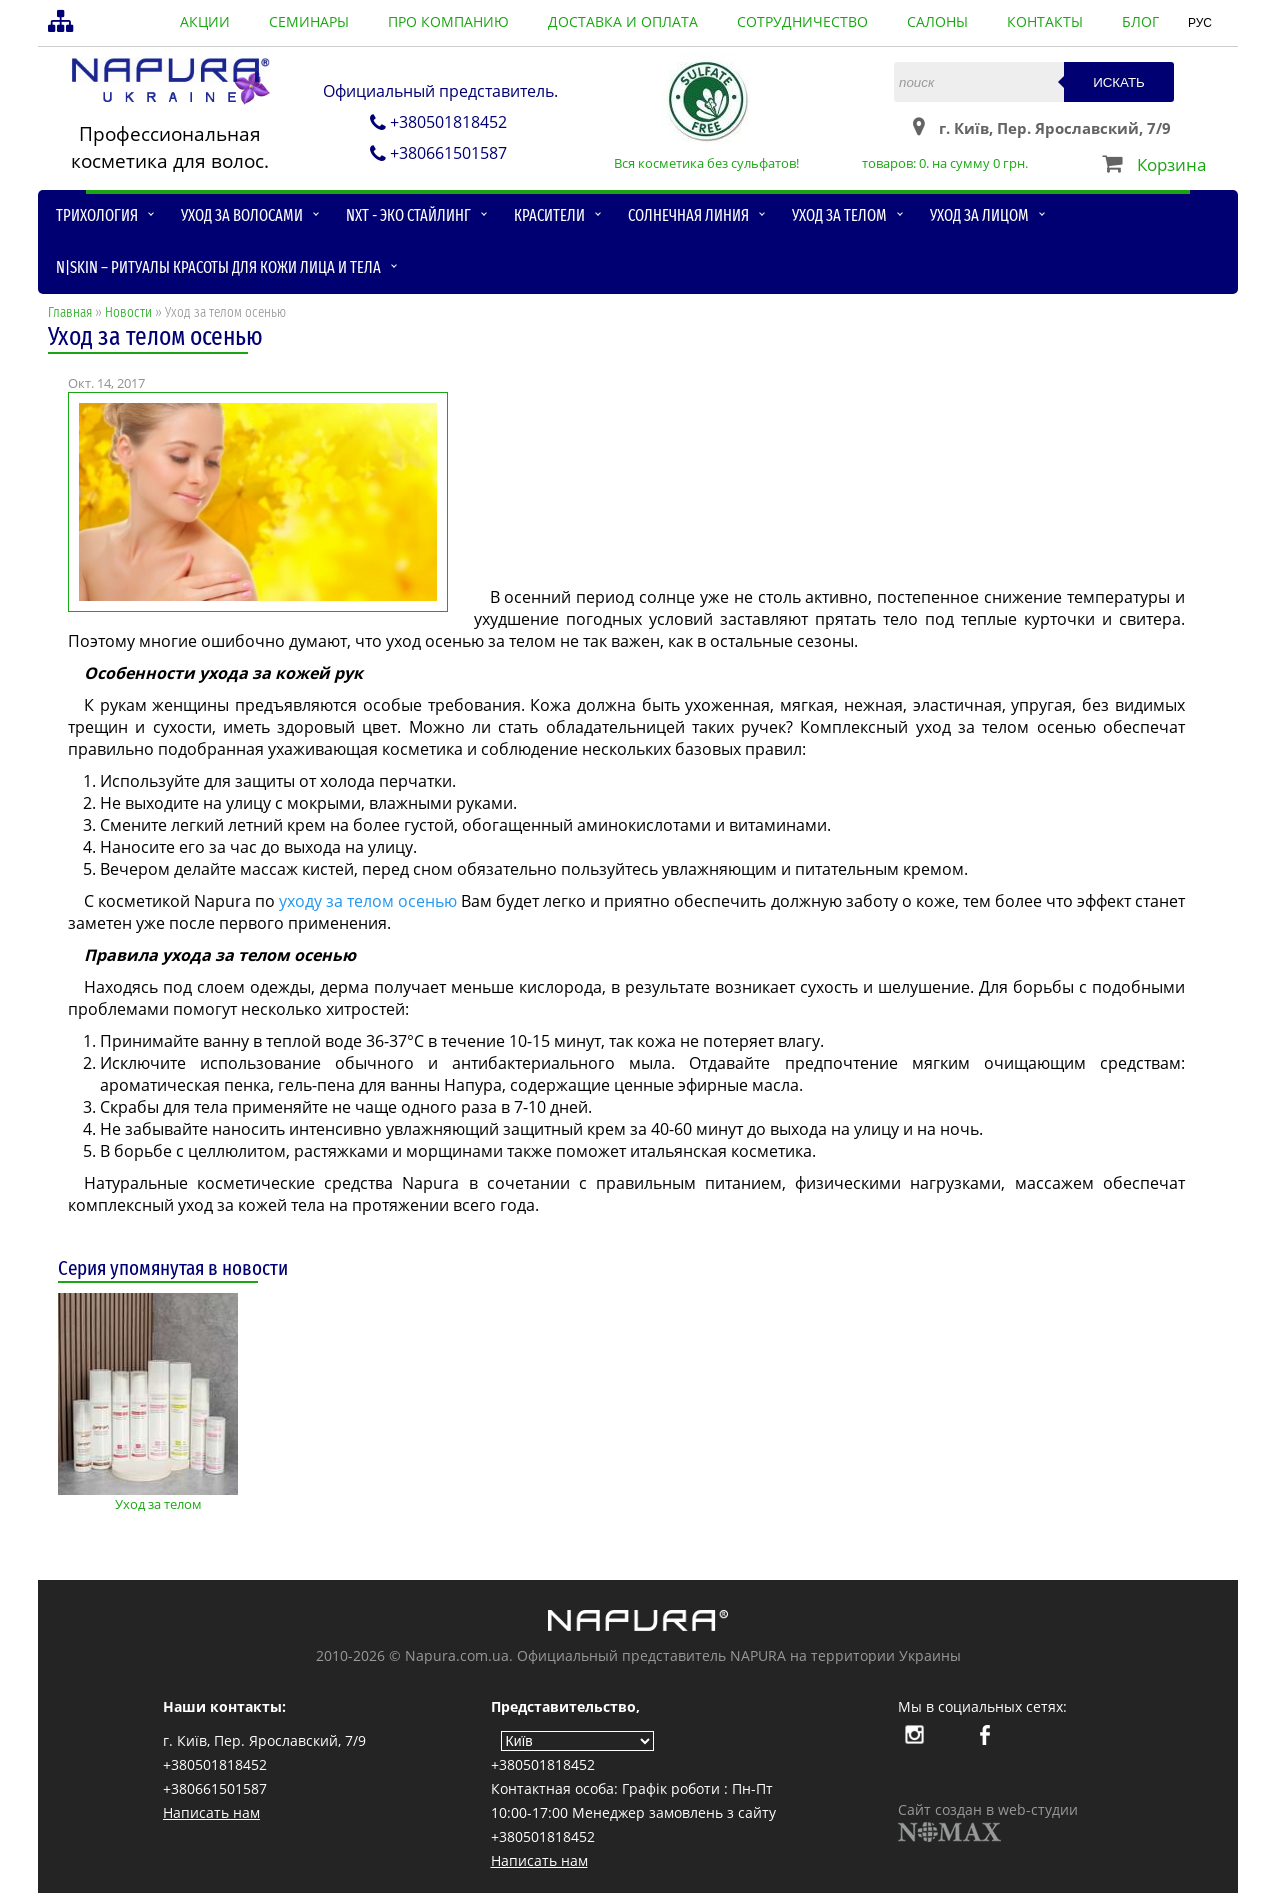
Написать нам (211, 1812)
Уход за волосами (242, 215)
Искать (1119, 82)
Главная (70, 312)
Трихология (97, 215)
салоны (937, 21)
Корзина (1171, 164)
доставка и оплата (623, 21)
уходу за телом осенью (368, 901)
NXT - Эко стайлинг (408, 215)
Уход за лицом (979, 215)
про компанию (448, 21)
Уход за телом (839, 215)
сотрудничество (802, 21)
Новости (128, 312)
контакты (1045, 21)
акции (205, 21)
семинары (309, 21)
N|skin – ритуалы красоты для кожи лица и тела (218, 267)
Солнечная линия (688, 215)
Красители (549, 215)
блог (1140, 21)
